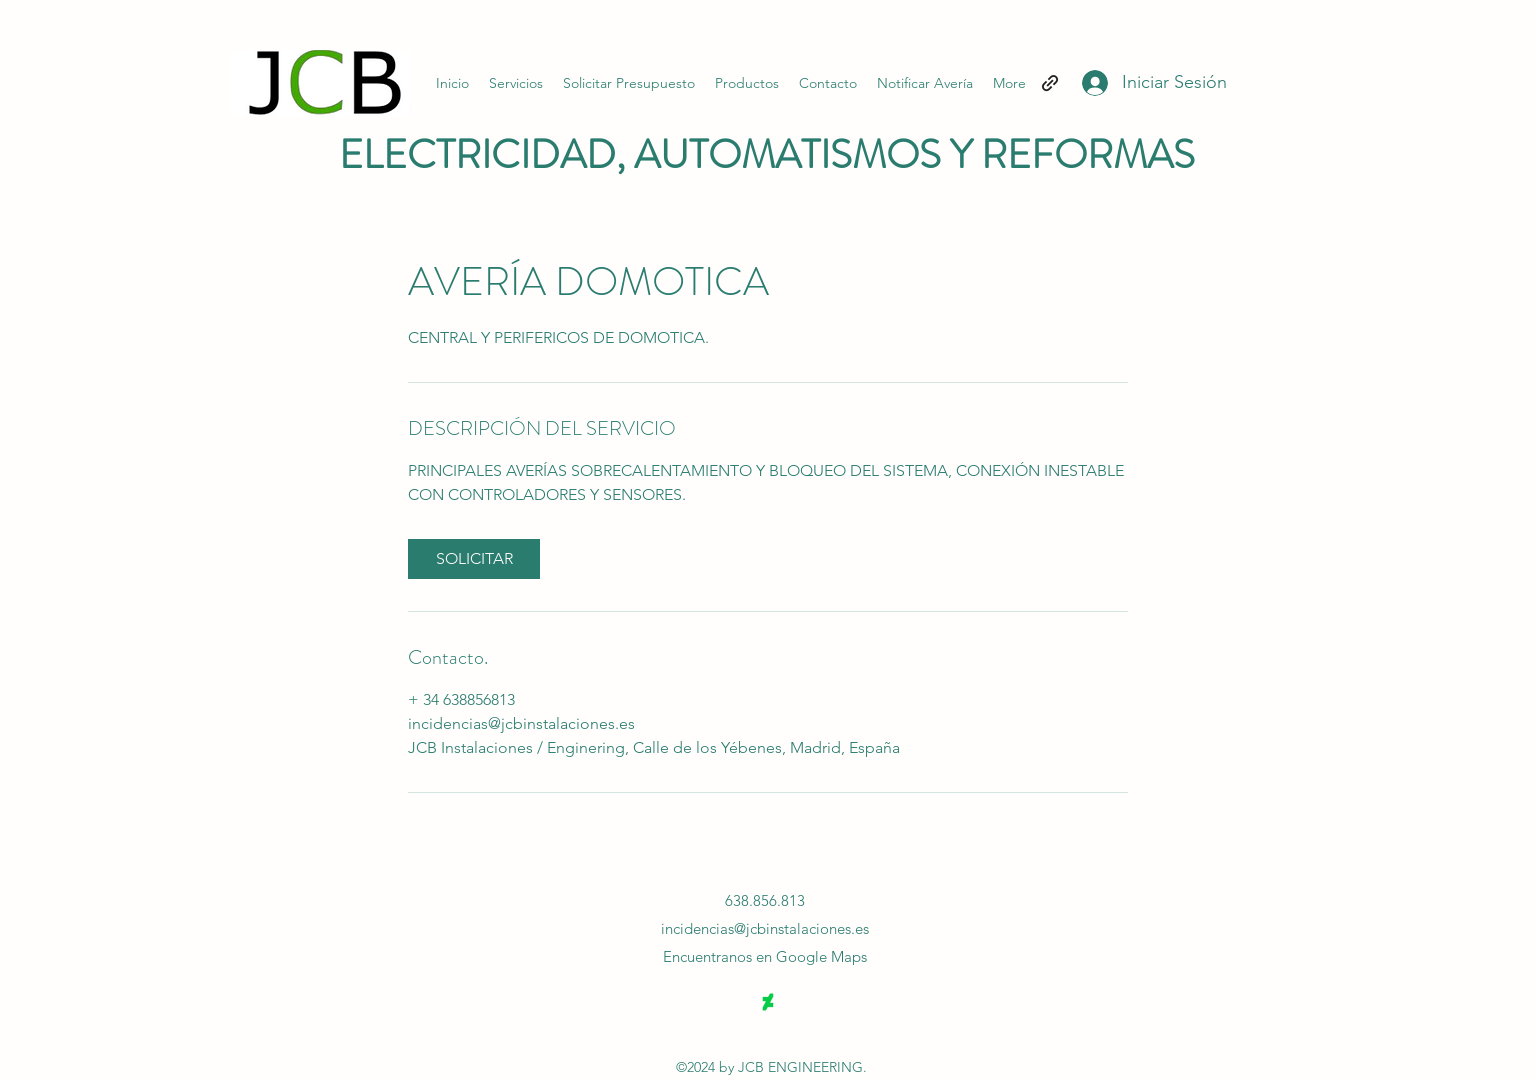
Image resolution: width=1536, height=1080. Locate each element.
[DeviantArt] (768, 1002)
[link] (474, 559)
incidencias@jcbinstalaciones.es (765, 928)
